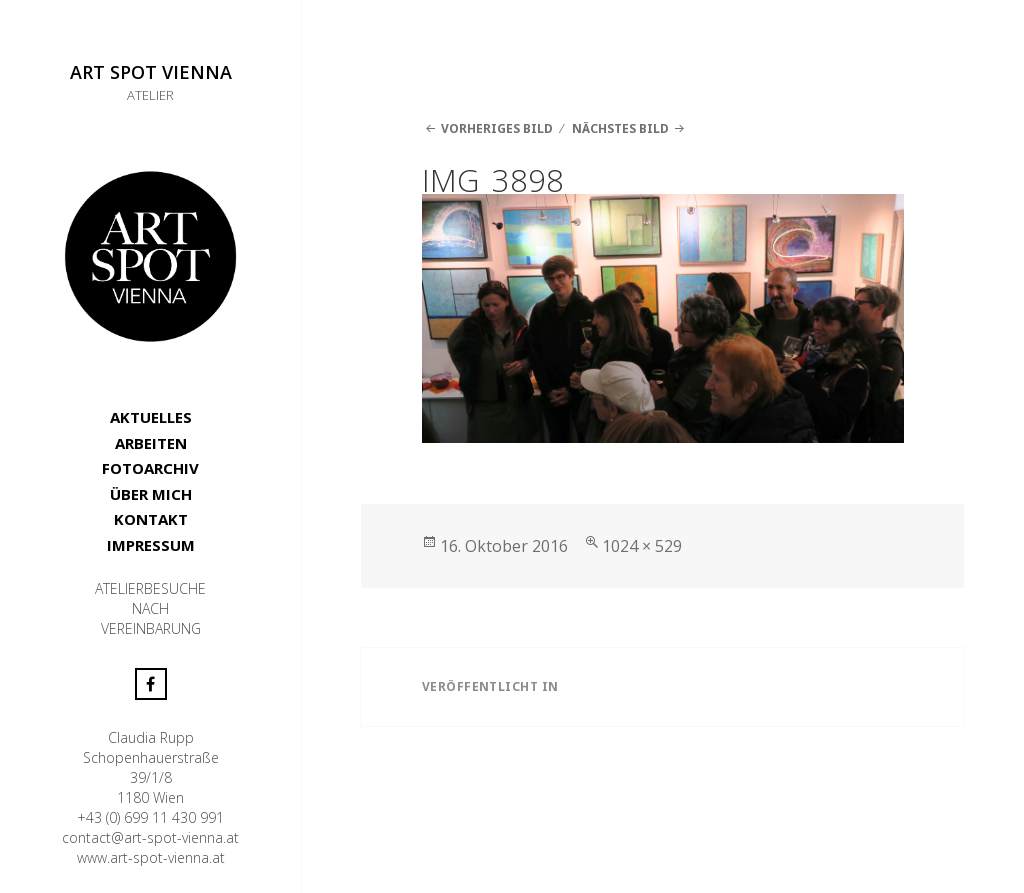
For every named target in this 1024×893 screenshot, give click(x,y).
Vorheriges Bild (497, 128)
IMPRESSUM (151, 545)
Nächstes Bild (620, 128)
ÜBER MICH (151, 494)
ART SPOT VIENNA (151, 72)
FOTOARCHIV (150, 468)
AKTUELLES (151, 417)
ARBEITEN (151, 443)
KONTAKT (151, 519)
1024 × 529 (642, 546)
